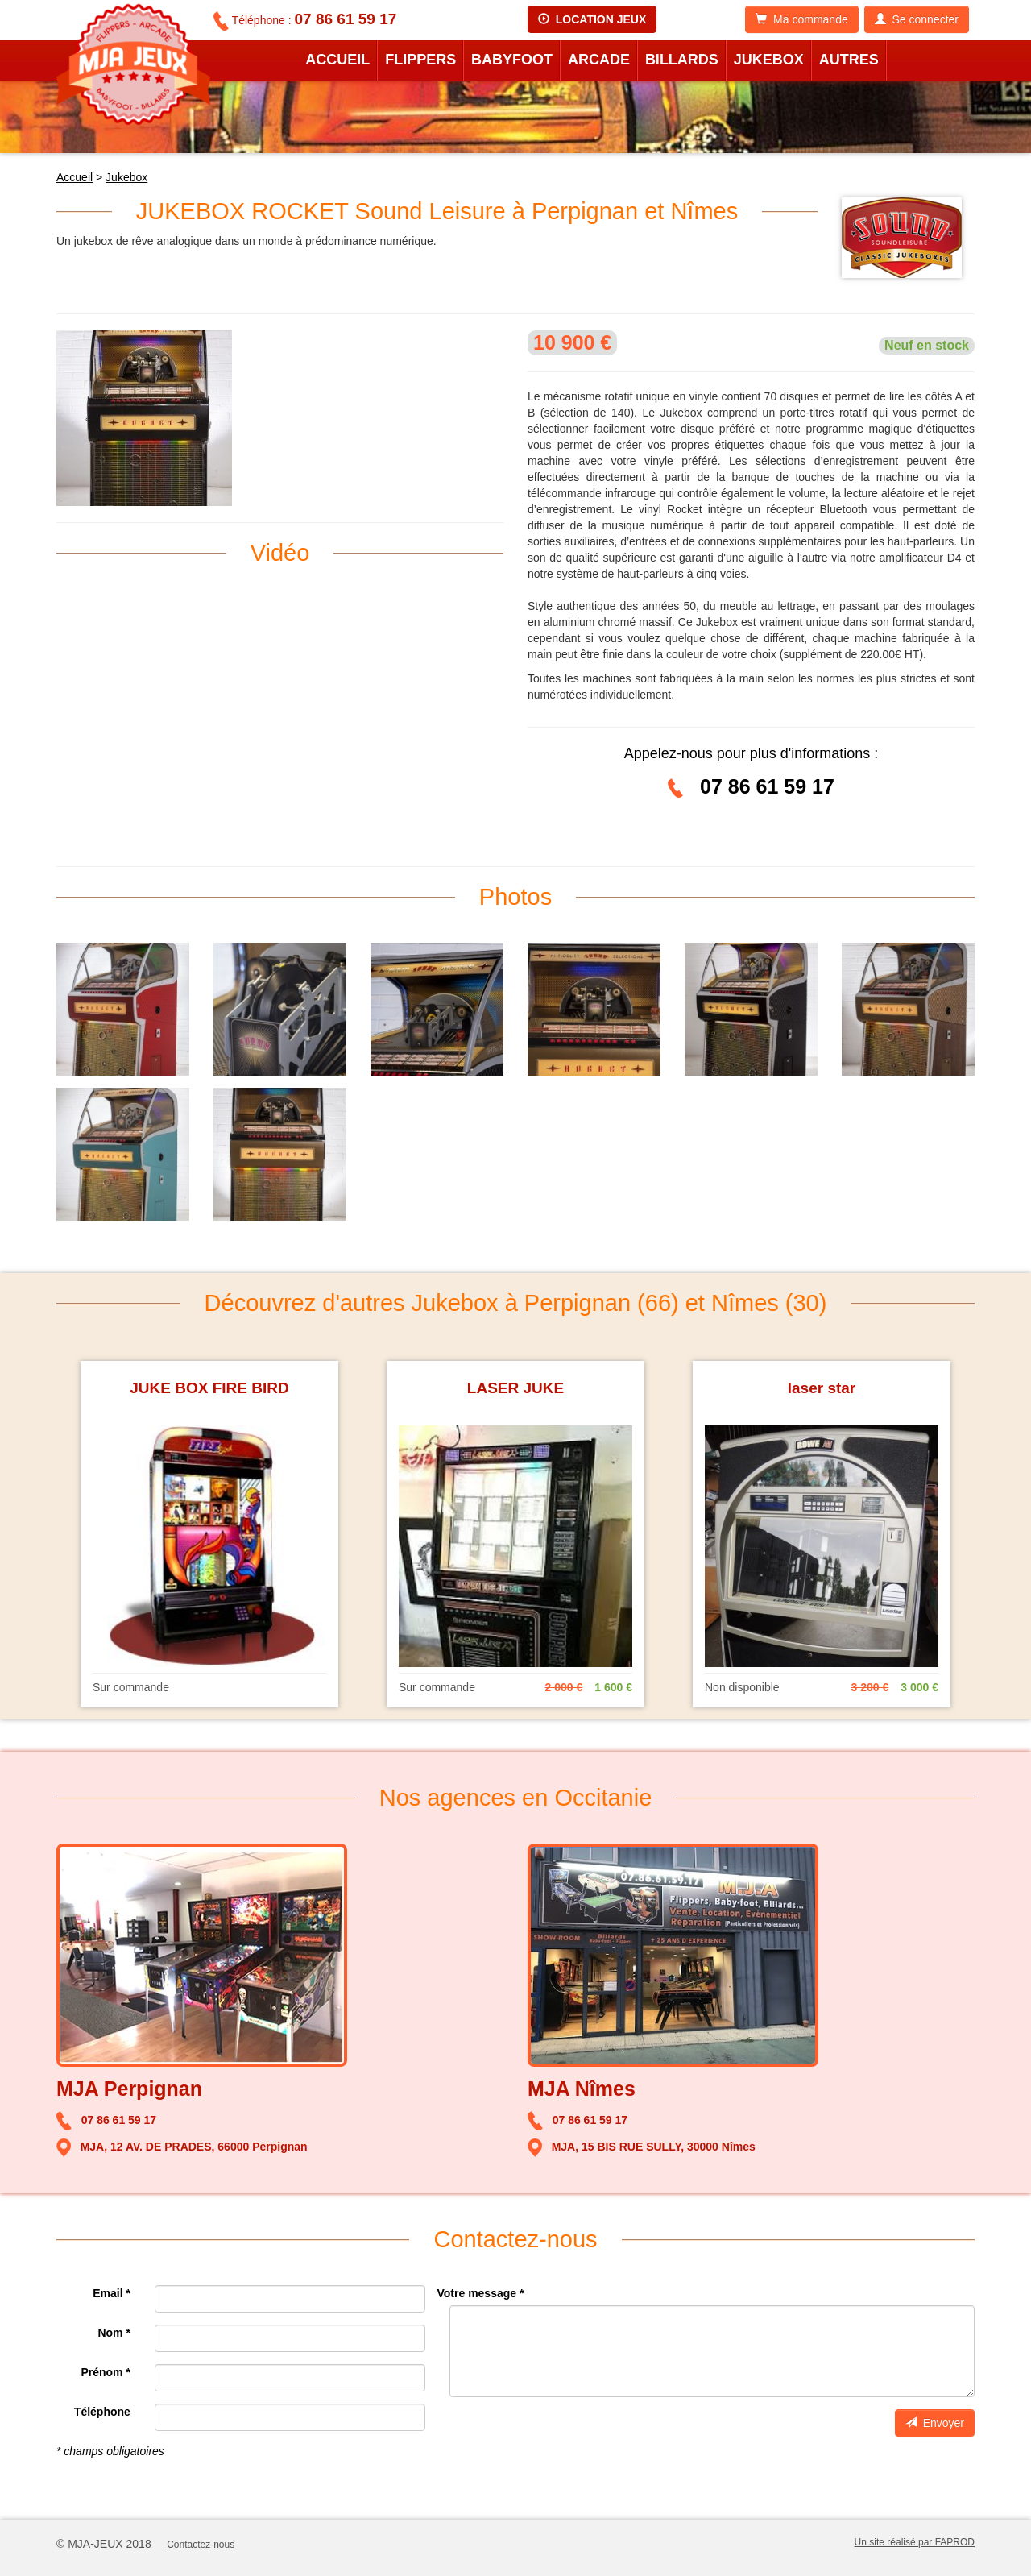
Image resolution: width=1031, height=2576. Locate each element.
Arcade (599, 60)
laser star (822, 1387)
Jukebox (769, 60)
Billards (681, 60)
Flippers (420, 60)
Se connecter (917, 19)
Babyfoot (512, 60)
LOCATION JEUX (592, 19)
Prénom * (105, 2372)
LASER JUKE (515, 1387)
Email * (111, 2293)
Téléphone (102, 2411)
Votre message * (480, 2293)
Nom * (113, 2332)
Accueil (337, 60)
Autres (849, 60)
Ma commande (801, 19)
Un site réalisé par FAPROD (915, 2542)
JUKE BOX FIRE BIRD (209, 1387)
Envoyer (934, 2422)
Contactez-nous (200, 2544)
